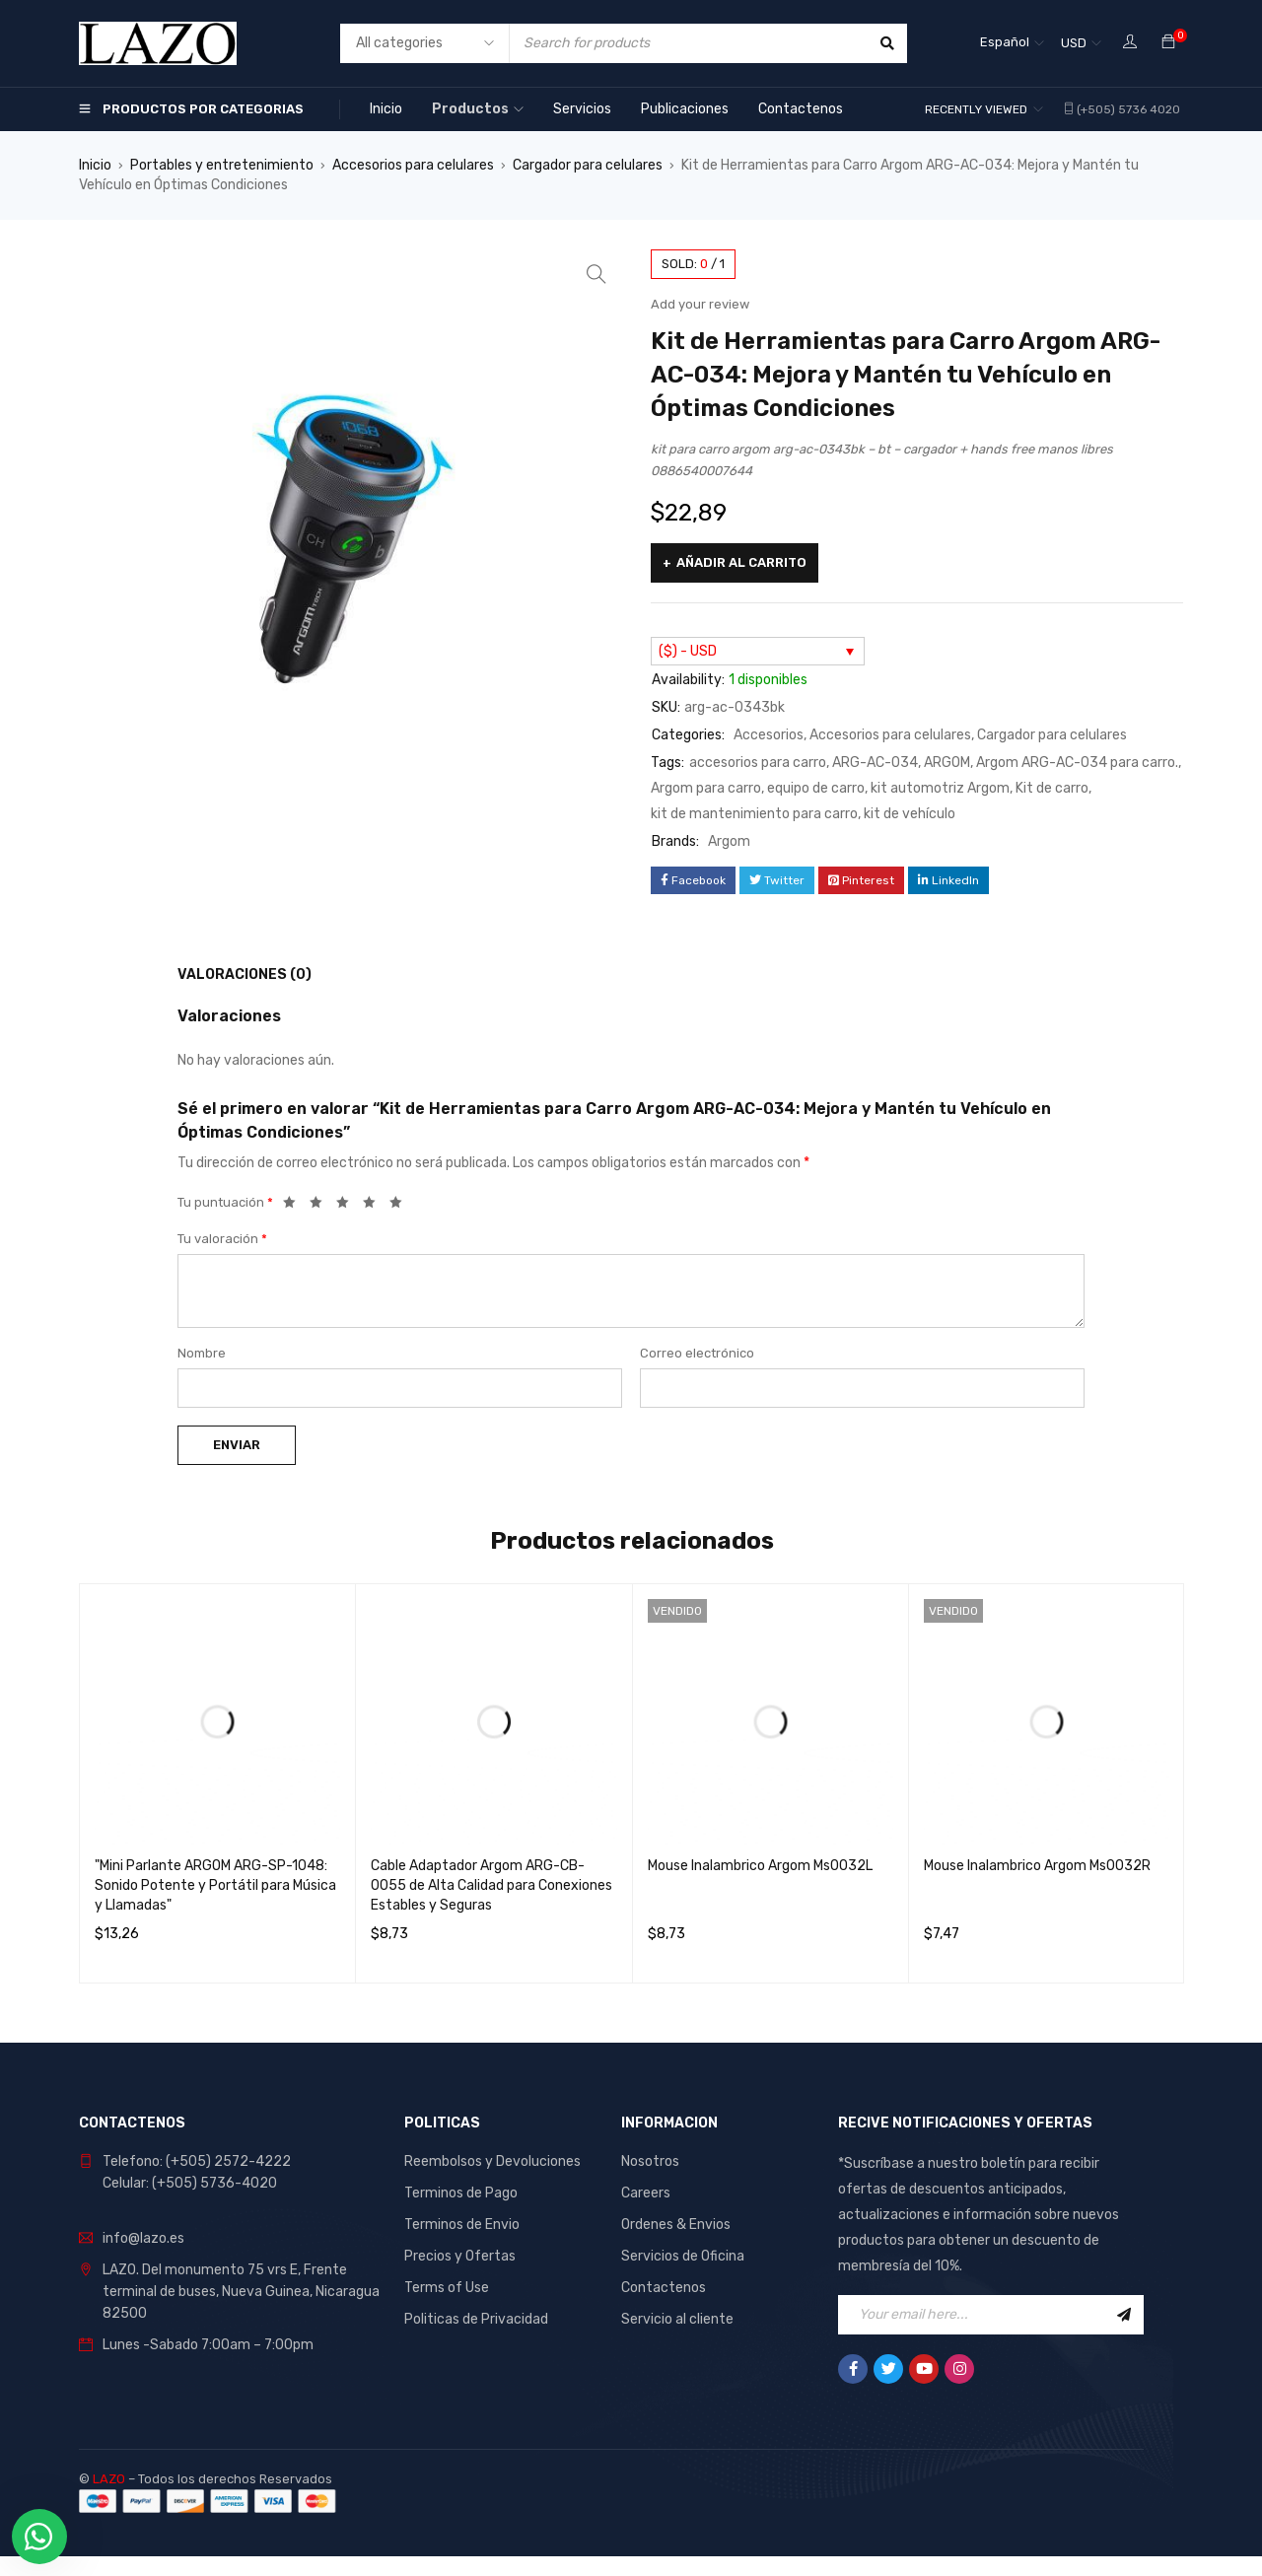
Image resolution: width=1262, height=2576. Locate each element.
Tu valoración (222, 1238)
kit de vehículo (909, 813)
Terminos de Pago (461, 2193)
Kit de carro (1052, 788)
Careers (645, 2193)
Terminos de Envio (462, 2224)
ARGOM (947, 762)
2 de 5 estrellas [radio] (321, 1206)
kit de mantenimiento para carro (754, 813)
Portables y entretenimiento (222, 165)
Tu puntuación (225, 1202)
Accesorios (769, 735)
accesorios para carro (757, 762)
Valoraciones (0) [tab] (244, 974)
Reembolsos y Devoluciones (492, 2161)
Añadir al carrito (741, 562)
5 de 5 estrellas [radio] (401, 1206)
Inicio (95, 165)
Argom (729, 841)
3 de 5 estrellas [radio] (348, 1206)
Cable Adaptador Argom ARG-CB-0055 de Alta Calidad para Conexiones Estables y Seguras (491, 1885)
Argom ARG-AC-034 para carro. (1077, 762)
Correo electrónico (697, 1353)
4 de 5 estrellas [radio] (374, 1206)
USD (1074, 42)
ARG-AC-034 (875, 762)
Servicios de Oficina (682, 2256)
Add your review (700, 304)
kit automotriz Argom (940, 788)
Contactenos (663, 2287)
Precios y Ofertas (460, 2256)
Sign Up (1124, 2314)
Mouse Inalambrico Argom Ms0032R (1037, 1865)
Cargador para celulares (588, 165)
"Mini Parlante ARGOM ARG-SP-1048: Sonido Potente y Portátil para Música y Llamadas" (215, 1885)
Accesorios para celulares (413, 165)
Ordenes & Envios (676, 2224)
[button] (596, 274)
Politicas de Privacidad (476, 2319)
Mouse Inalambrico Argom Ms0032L (760, 1865)
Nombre (201, 1353)
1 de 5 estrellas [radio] (295, 1206)
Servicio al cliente (677, 2319)
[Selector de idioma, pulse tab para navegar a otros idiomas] (1012, 43)
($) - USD (688, 651)
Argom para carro (706, 788)
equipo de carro (816, 788)
